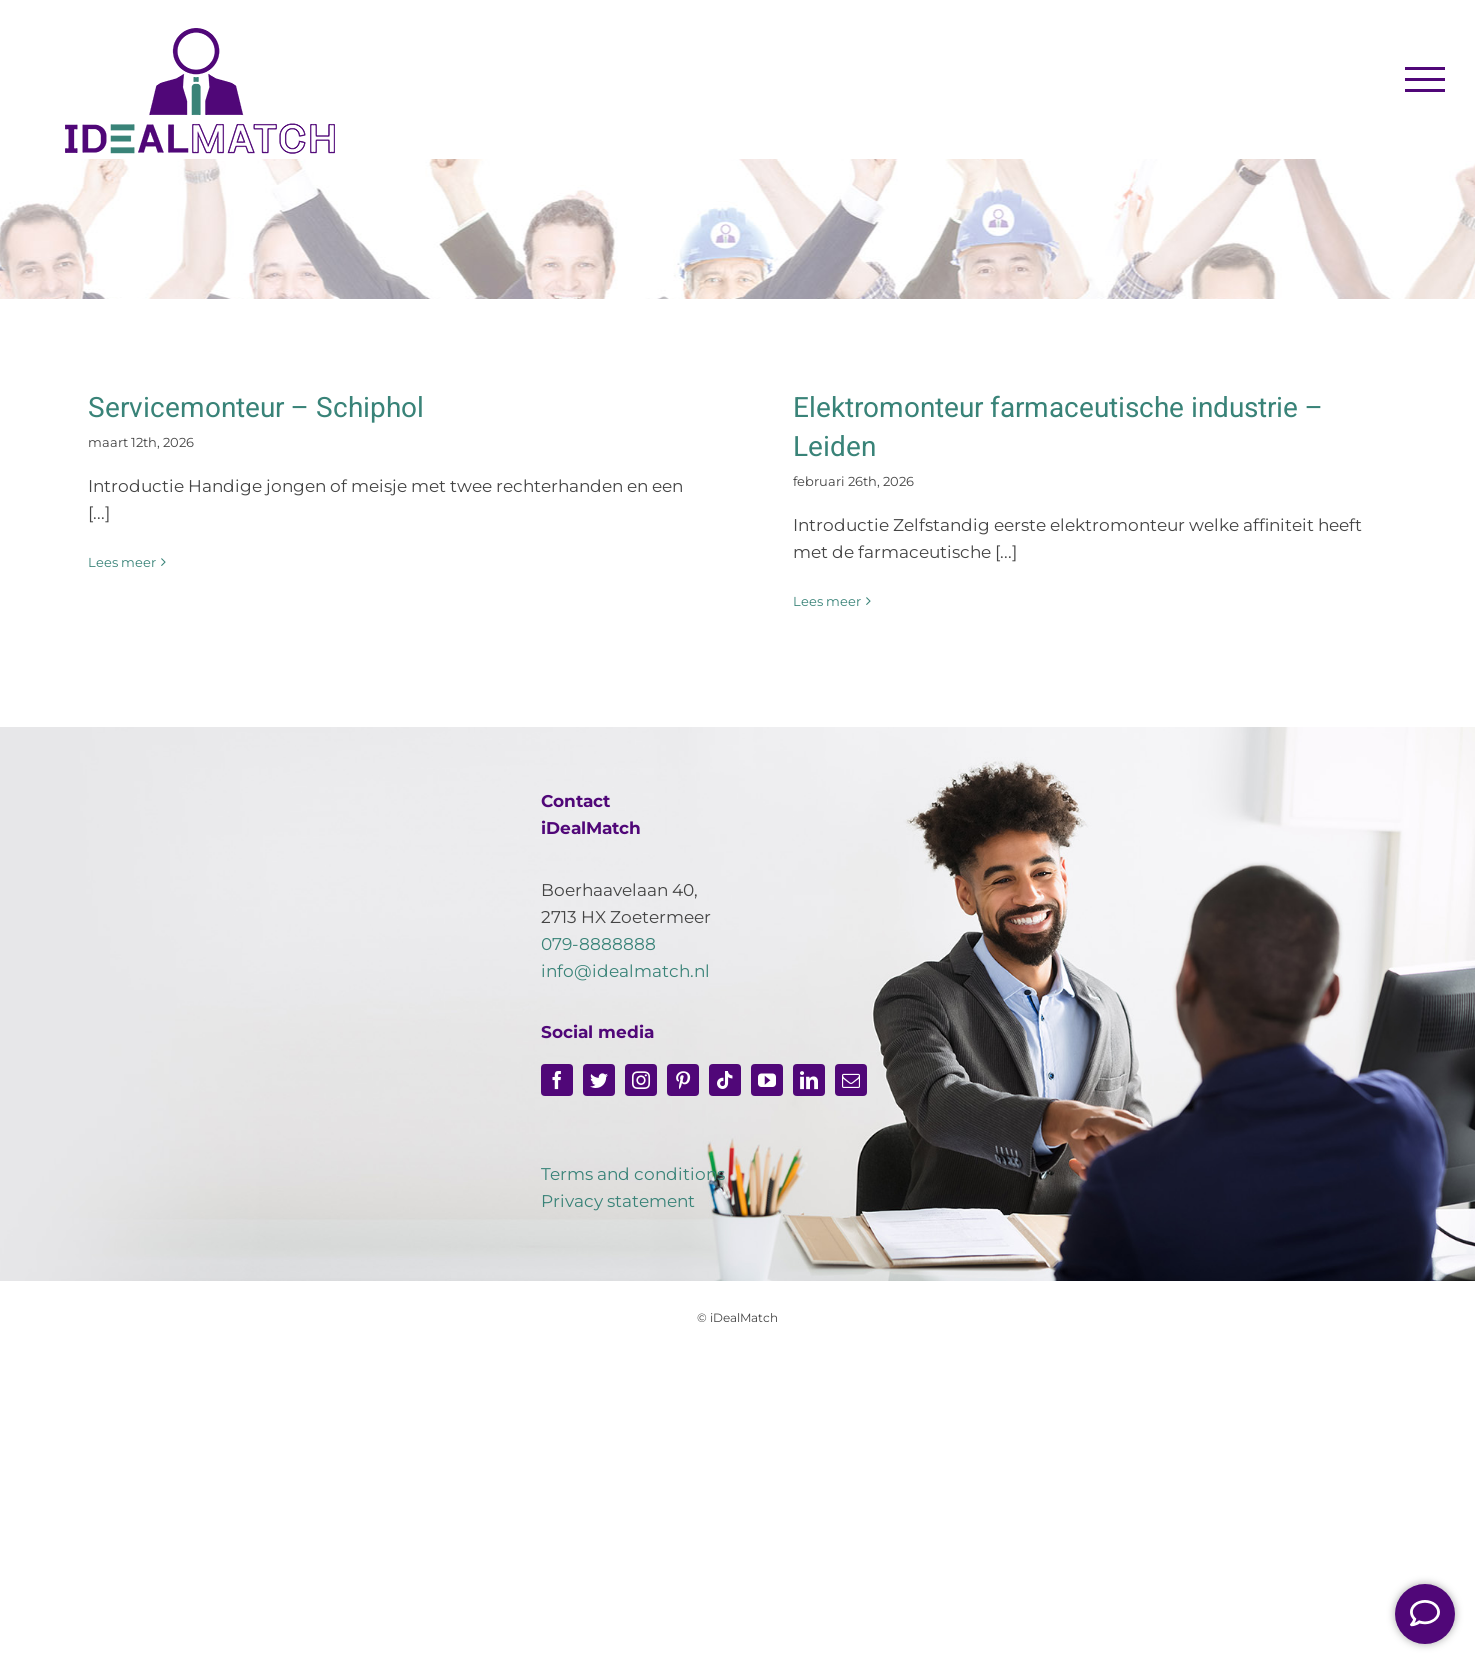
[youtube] (767, 1080)
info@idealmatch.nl (625, 971)
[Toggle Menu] (1425, 79)
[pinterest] (683, 1080)
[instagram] (641, 1080)
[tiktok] (725, 1080)
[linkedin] (809, 1080)
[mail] (851, 1080)
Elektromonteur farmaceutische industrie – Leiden (1058, 428)
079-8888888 (598, 944)
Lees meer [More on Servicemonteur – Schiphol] (122, 562)
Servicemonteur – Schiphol (256, 408)
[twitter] (599, 1080)
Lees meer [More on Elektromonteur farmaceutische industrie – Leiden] (827, 601)
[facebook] (557, 1080)
